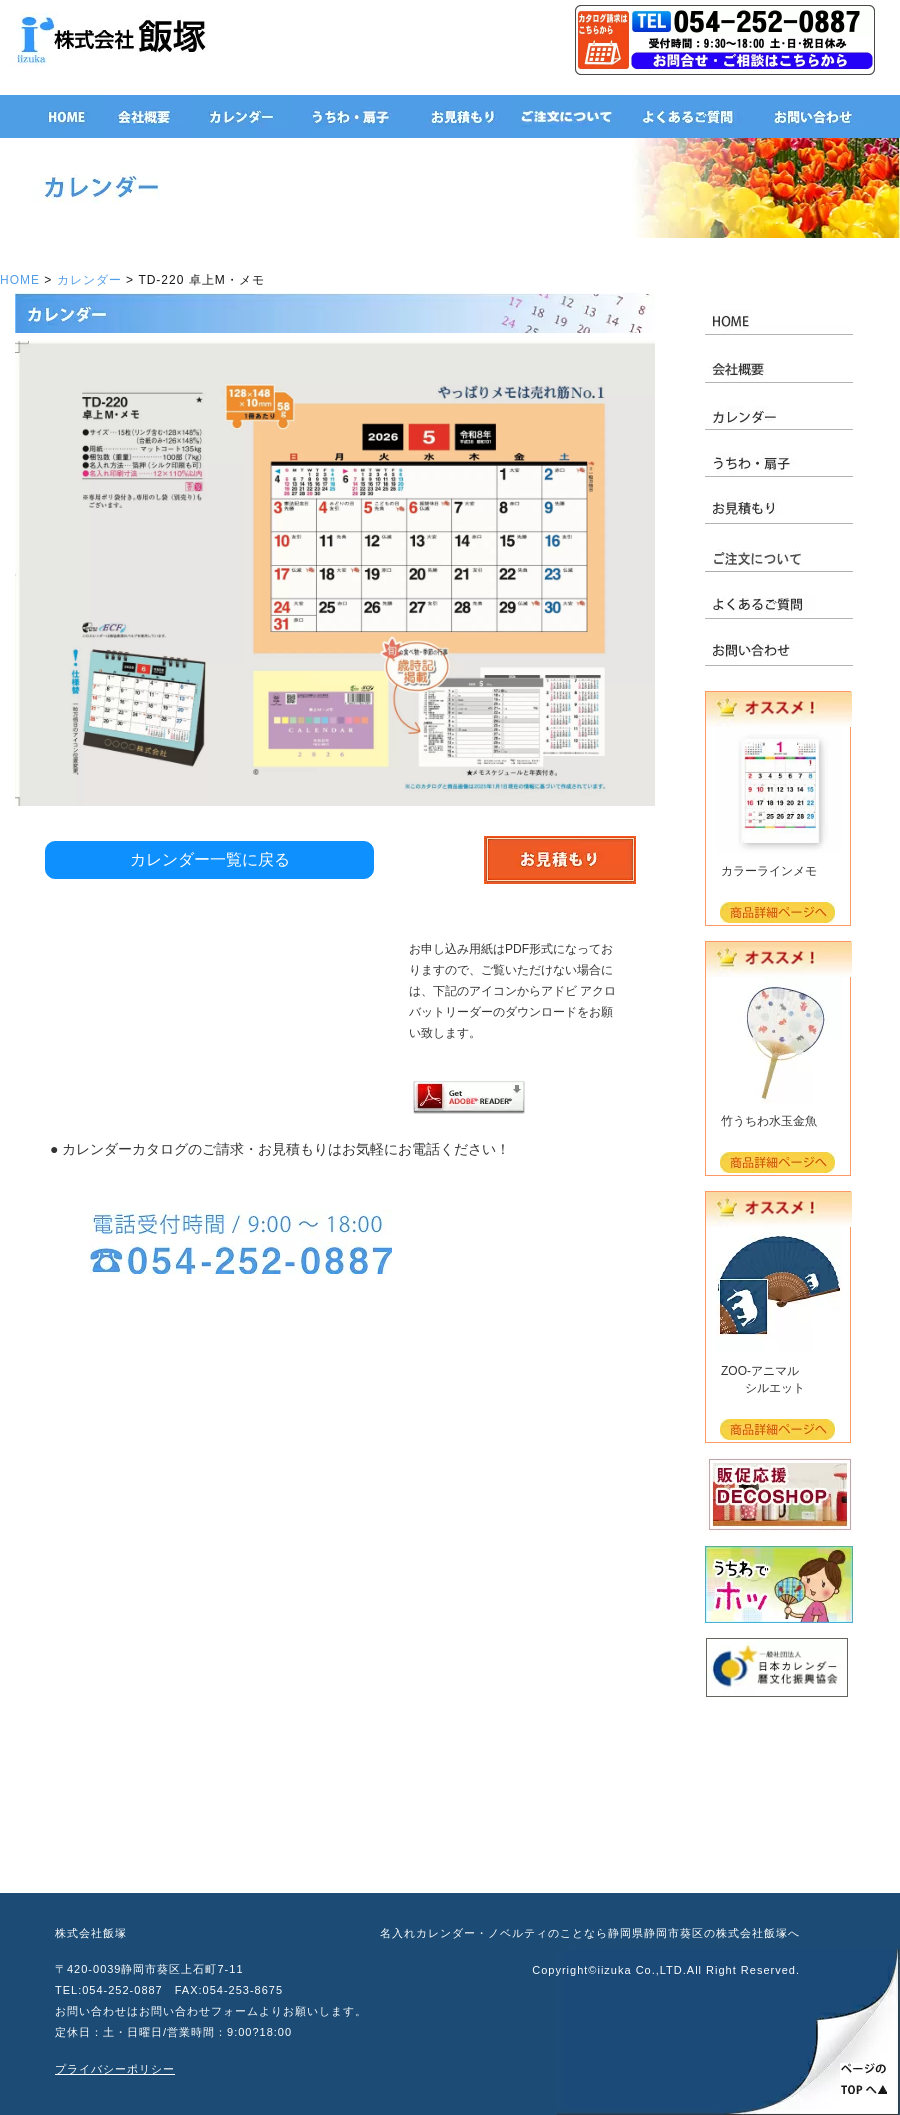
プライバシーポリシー (115, 2069)
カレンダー (89, 280)
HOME (20, 280)
